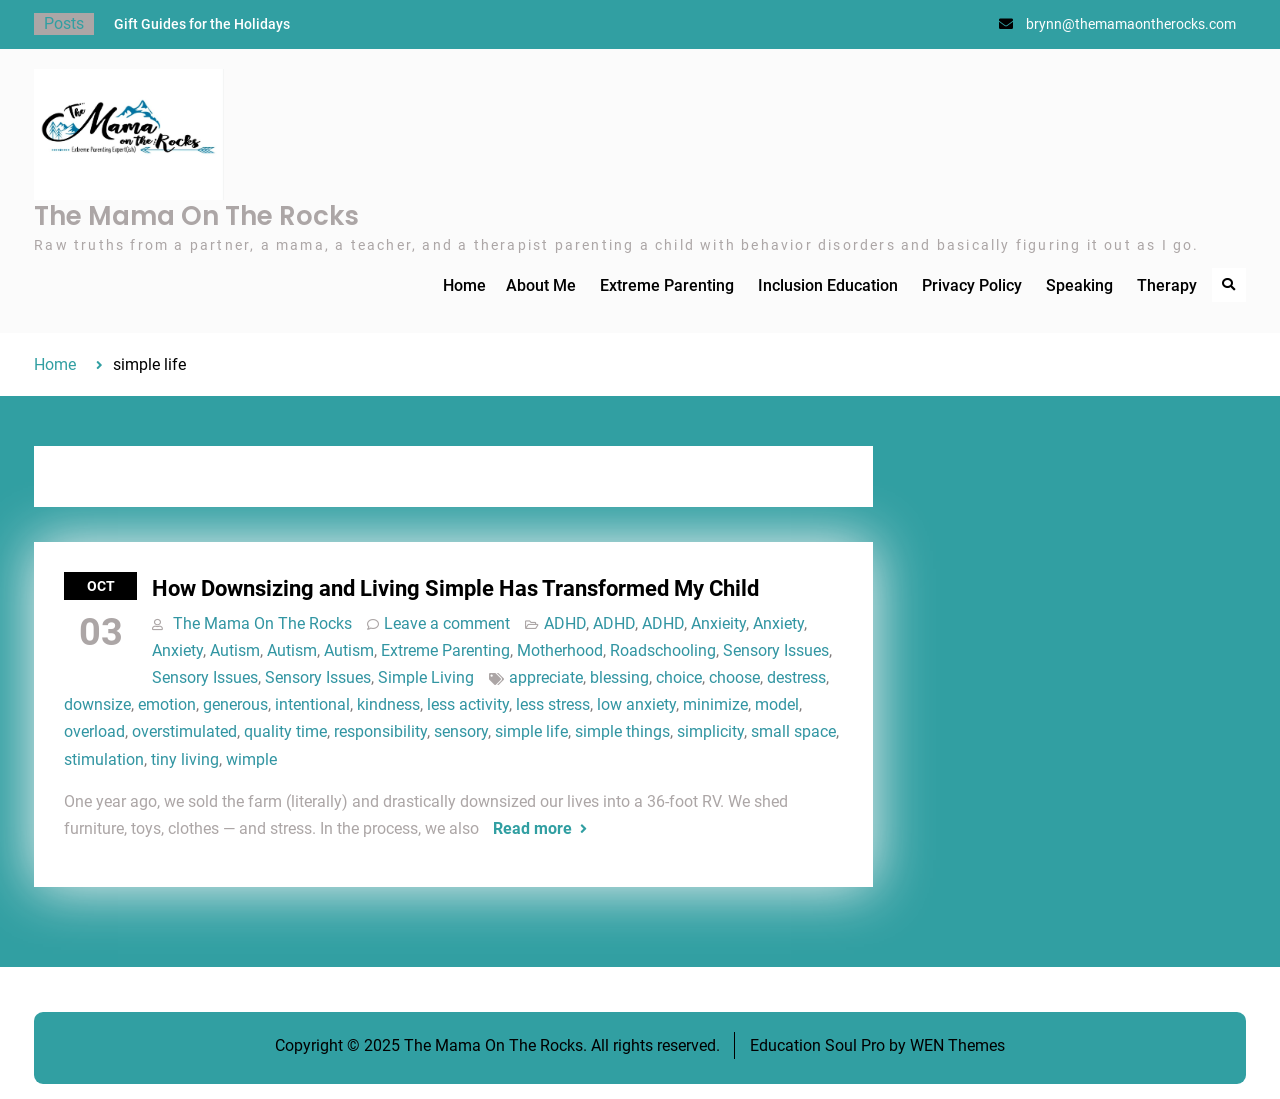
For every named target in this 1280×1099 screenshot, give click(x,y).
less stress (553, 704)
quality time (285, 731)
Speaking (1079, 285)
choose (734, 677)
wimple (251, 759)
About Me (541, 285)
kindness (388, 704)
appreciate (546, 677)
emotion (167, 704)
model (777, 704)
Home (464, 285)
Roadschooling (663, 650)
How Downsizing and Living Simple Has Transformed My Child (455, 588)
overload (94, 731)
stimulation (104, 759)
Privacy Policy (972, 285)
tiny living (185, 759)
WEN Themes (957, 1045)
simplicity (710, 731)
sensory (461, 731)
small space (793, 731)
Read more (532, 828)
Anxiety (778, 623)
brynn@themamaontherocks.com (1131, 24)
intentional (312, 704)
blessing (619, 677)
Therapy (1167, 285)
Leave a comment (447, 623)
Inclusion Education (828, 285)
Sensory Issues (776, 650)
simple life (531, 731)
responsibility (380, 731)
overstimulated (184, 731)
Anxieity (718, 623)
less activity (468, 704)
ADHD (565, 623)
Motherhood (560, 650)
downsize (97, 704)
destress (796, 677)
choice (679, 677)
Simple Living (426, 677)
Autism (235, 650)
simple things (622, 731)
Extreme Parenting (667, 285)
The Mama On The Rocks (196, 216)
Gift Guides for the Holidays (202, 24)
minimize (715, 704)
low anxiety (636, 704)
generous (235, 704)
